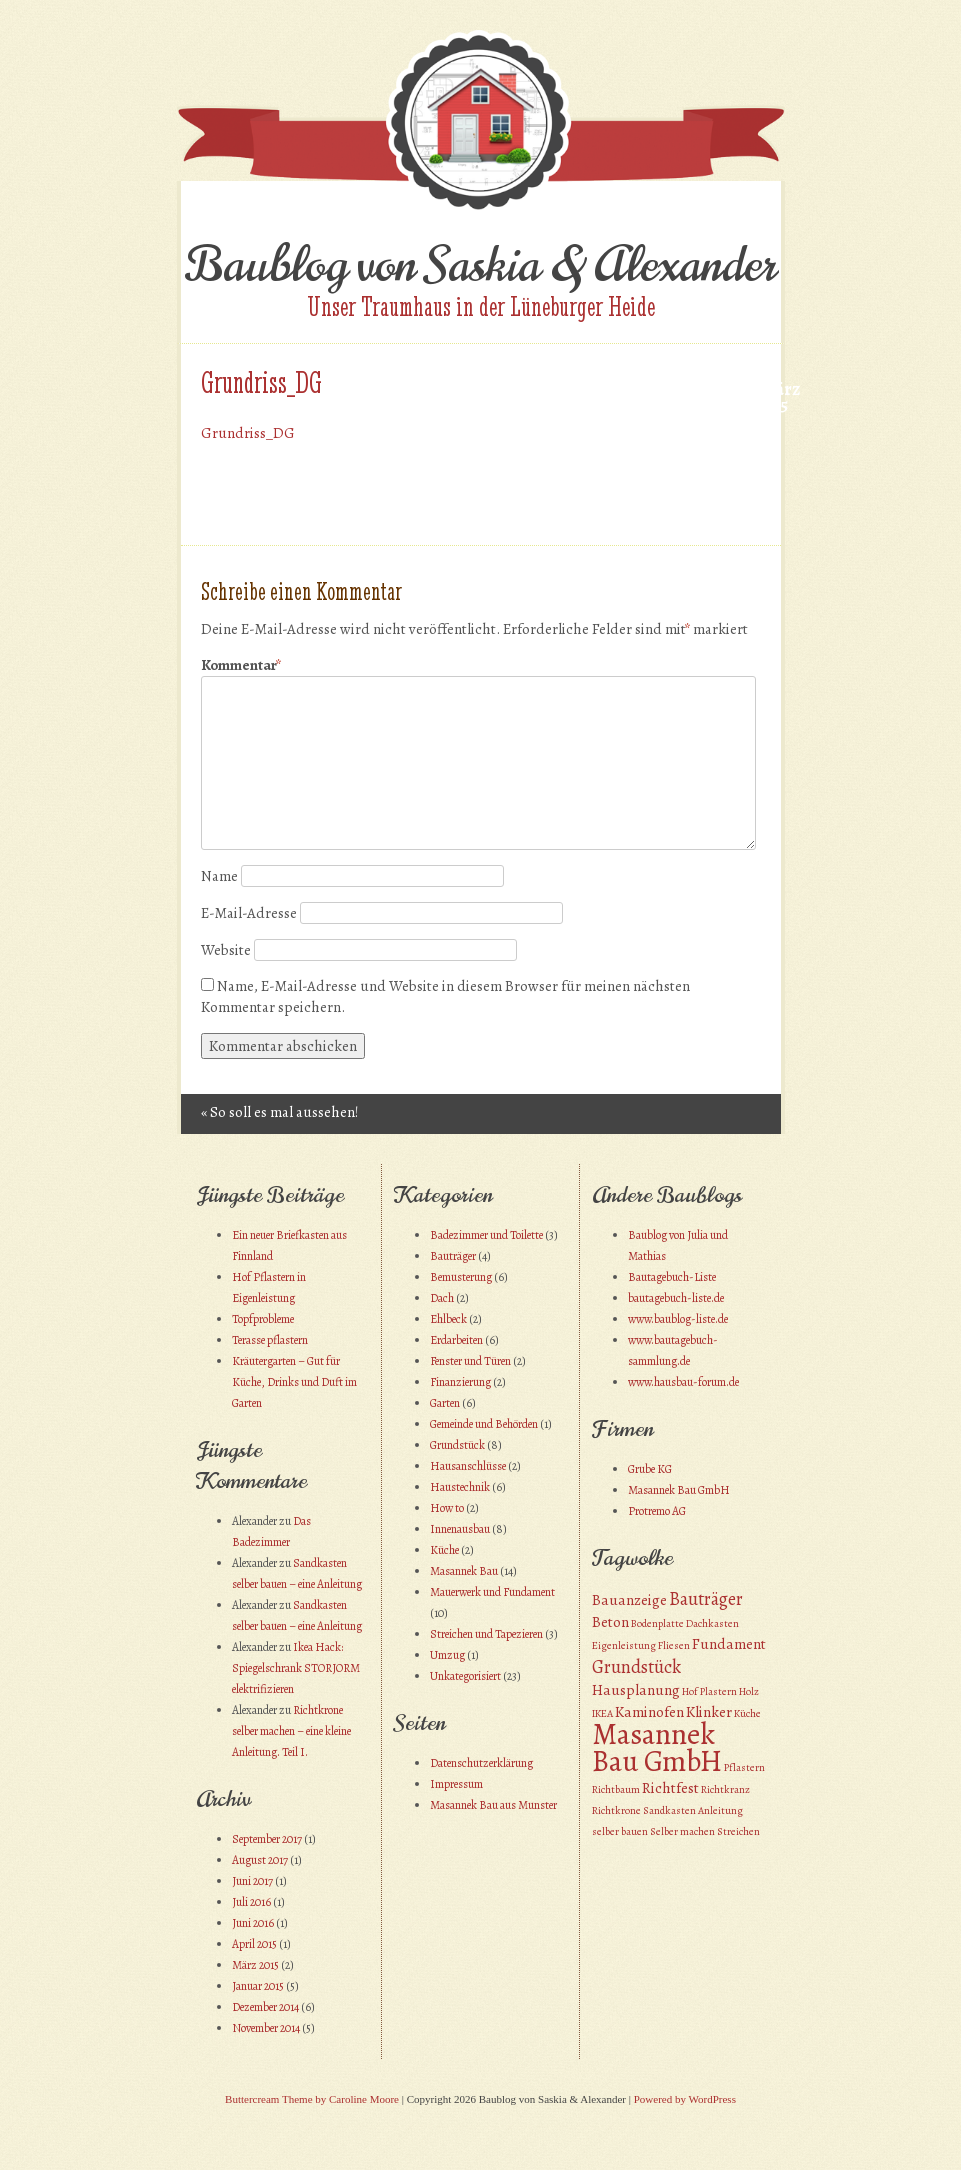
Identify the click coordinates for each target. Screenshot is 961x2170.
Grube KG (650, 1469)
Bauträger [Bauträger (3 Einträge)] (706, 1598)
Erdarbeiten (456, 1340)
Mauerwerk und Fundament (492, 1592)
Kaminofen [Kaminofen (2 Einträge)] (649, 1712)
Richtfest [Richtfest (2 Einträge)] (670, 1788)
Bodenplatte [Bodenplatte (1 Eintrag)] (657, 1623)
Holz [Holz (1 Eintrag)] (749, 1691)
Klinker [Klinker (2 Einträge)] (709, 1712)
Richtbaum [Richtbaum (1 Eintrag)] (616, 1789)
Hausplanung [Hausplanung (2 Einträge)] (636, 1690)
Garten (445, 1403)
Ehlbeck (448, 1319)
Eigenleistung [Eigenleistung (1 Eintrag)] (624, 1645)
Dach (442, 1298)
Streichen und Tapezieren (486, 1634)
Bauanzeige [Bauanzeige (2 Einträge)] (629, 1600)
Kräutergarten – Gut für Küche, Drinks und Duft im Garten (294, 1382)
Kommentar (241, 665)
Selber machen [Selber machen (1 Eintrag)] (682, 1831)
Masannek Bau (464, 1571)
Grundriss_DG (248, 433)
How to (447, 1508)
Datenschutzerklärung (481, 1763)
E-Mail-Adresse (249, 913)
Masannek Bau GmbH (679, 1490)
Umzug (447, 1655)
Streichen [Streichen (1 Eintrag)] (738, 1831)
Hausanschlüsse (468, 1466)
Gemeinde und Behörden (484, 1424)
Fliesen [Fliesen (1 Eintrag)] (674, 1645)
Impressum (456, 1784)
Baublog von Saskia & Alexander (480, 265)
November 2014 (266, 2028)
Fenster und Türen (470, 1361)
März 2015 (255, 1965)
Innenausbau (460, 1529)
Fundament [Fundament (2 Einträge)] (729, 1644)
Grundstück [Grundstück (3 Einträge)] (636, 1666)
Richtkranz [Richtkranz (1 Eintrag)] (725, 1789)
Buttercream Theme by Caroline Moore (312, 2099)
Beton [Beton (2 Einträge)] (610, 1622)
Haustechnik (460, 1487)
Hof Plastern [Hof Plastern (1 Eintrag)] (709, 1691)
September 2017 (267, 1839)
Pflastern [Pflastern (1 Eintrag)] (744, 1767)
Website (226, 950)
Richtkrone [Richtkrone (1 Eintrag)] (616, 1810)
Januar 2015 (258, 1986)
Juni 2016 (253, 1923)
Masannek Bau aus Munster (493, 1805)
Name (219, 876)
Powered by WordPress (685, 2099)
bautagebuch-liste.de (676, 1298)
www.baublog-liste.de (678, 1319)
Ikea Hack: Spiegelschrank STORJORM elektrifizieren (296, 1668)
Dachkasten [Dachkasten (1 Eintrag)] (712, 1623)
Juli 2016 (251, 1902)
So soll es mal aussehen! (280, 1112)
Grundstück (457, 1445)
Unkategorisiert (465, 1676)
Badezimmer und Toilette (486, 1235)
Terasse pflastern (270, 1340)
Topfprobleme (263, 1319)
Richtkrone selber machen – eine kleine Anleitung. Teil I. (291, 1731)
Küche (444, 1550)
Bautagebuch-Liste (672, 1277)
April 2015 (254, 1944)
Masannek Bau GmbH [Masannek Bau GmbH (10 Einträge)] (657, 1747)
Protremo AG (657, 1511)
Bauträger (453, 1256)
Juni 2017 (252, 1881)
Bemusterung (461, 1277)
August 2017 (260, 1860)
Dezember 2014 (265, 2007)
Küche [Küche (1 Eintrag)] (747, 1713)
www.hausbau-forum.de (683, 1382)
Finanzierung (460, 1382)
